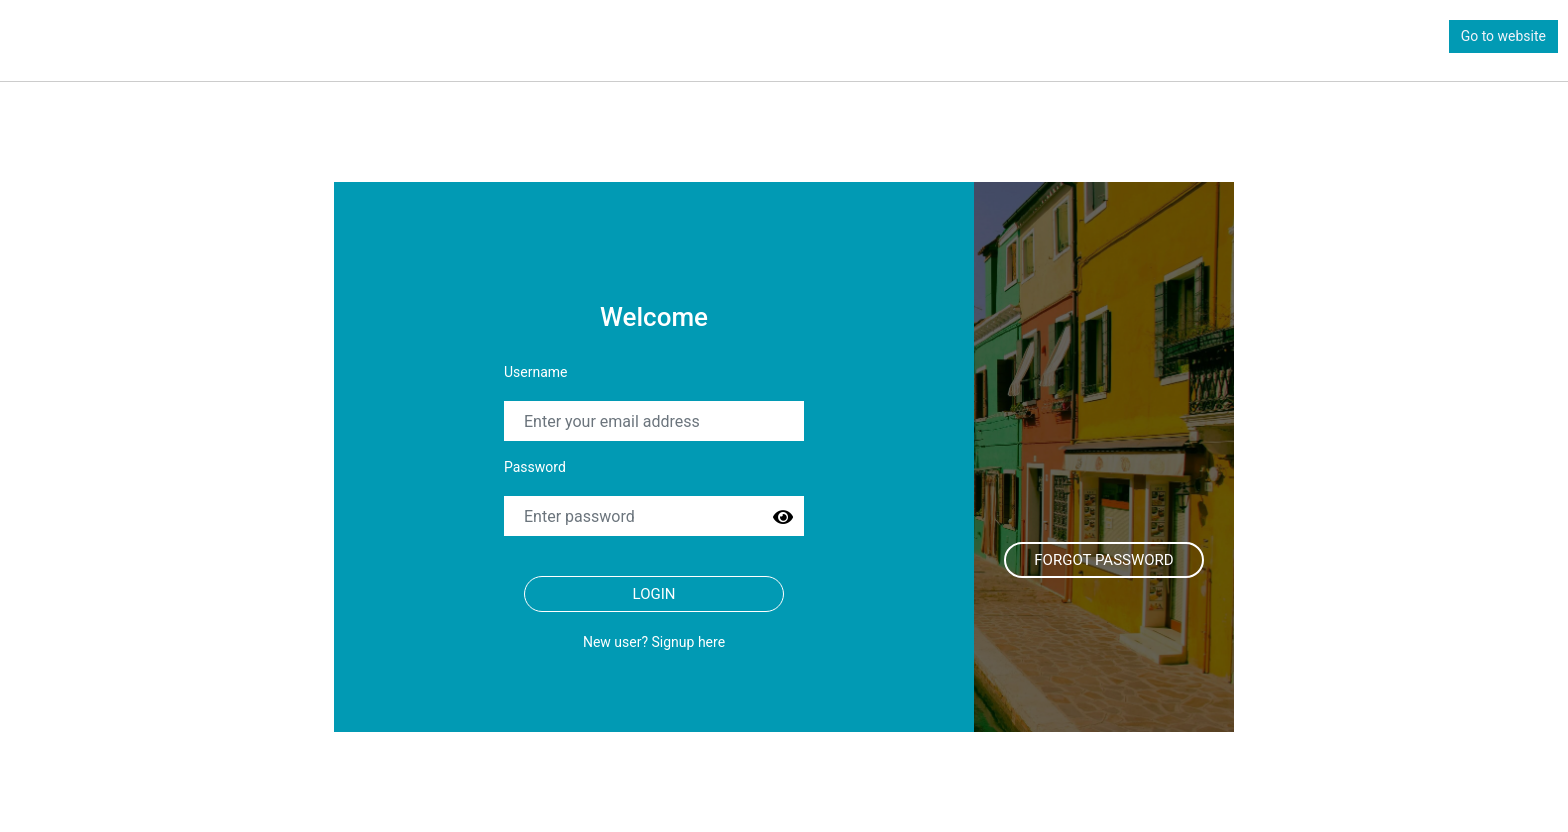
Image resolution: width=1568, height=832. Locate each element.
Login (654, 594)
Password (535, 467)
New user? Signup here (654, 642)
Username (536, 372)
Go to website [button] (1503, 36)
